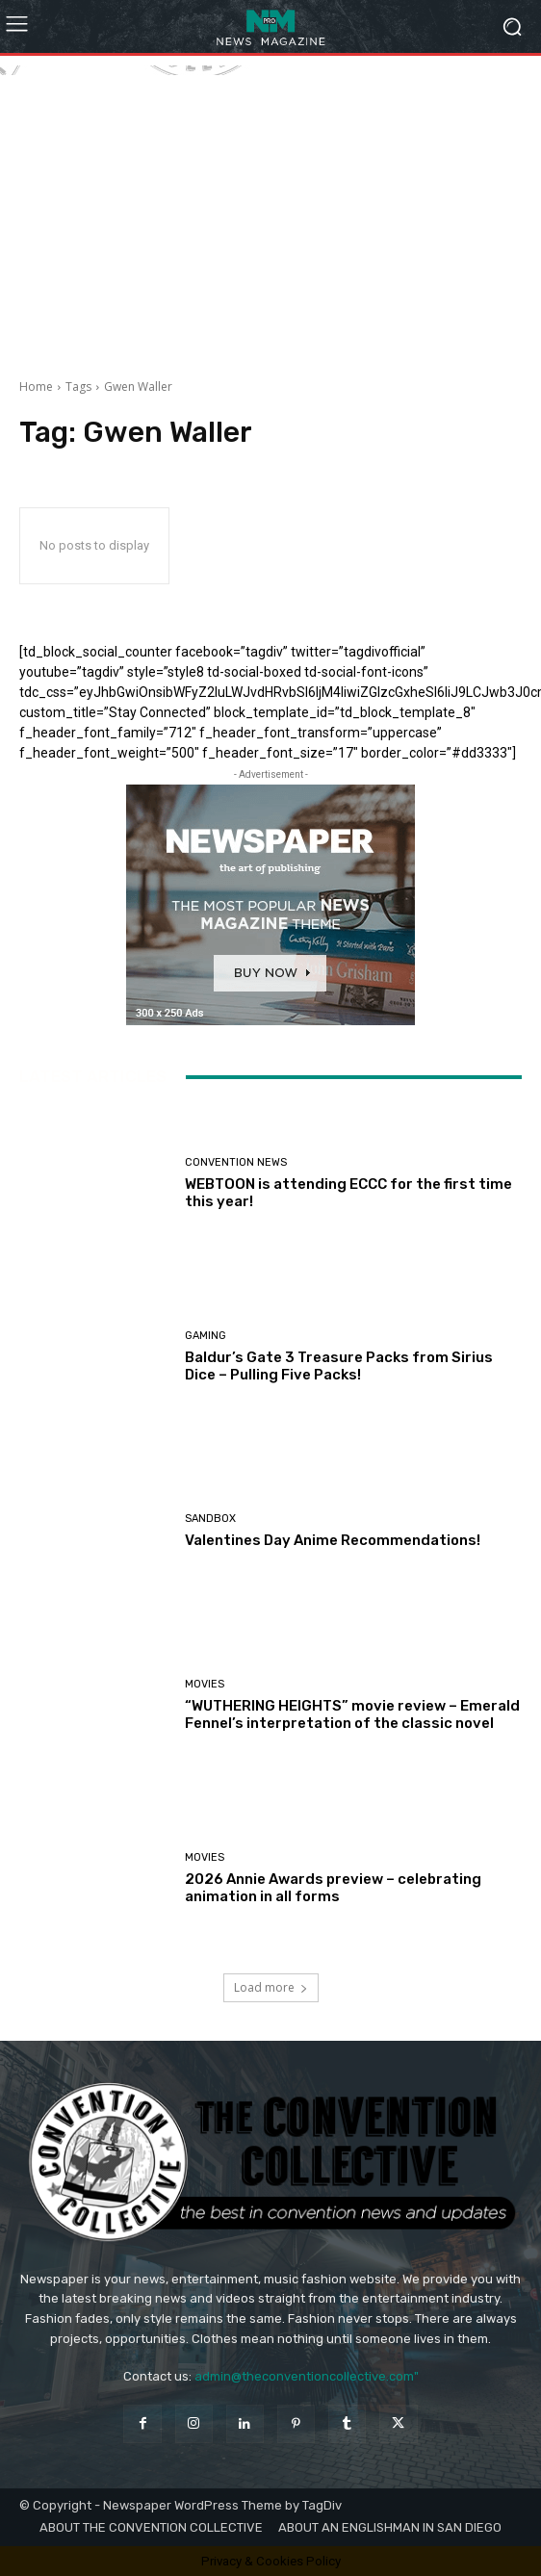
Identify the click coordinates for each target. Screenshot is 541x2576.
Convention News (236, 1162)
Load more (271, 1987)
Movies (204, 1684)
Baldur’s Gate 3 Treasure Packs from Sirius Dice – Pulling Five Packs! (339, 1366)
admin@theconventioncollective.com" (306, 2376)
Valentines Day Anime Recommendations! (332, 1540)
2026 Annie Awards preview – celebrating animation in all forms (333, 1887)
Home (36, 386)
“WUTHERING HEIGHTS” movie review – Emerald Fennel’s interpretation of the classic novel (352, 1714)
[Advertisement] (270, 210)
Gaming (205, 1335)
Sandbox (210, 1518)
